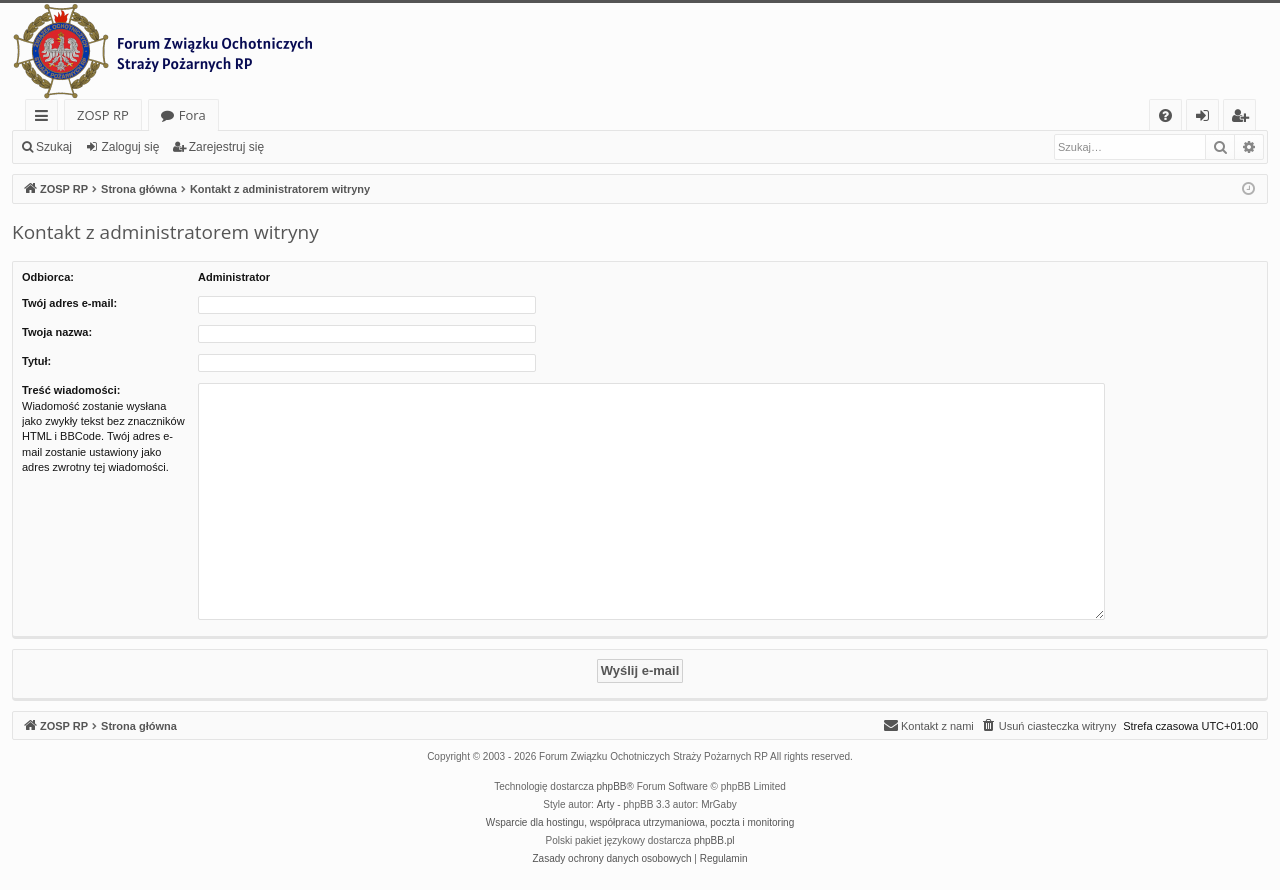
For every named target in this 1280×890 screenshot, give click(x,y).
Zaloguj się (130, 147)
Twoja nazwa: (57, 332)
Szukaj (54, 147)
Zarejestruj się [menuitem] (1245, 118)
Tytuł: (36, 361)
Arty (606, 804)
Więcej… (45, 118)
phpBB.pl (714, 840)
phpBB (612, 786)
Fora (192, 115)
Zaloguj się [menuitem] (1206, 118)
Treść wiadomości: (71, 390)
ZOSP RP (103, 115)
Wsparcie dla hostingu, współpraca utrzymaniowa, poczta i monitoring (640, 822)
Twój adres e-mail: (69, 303)
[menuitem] (1165, 115)
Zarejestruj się (226, 147)
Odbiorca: (48, 277)
